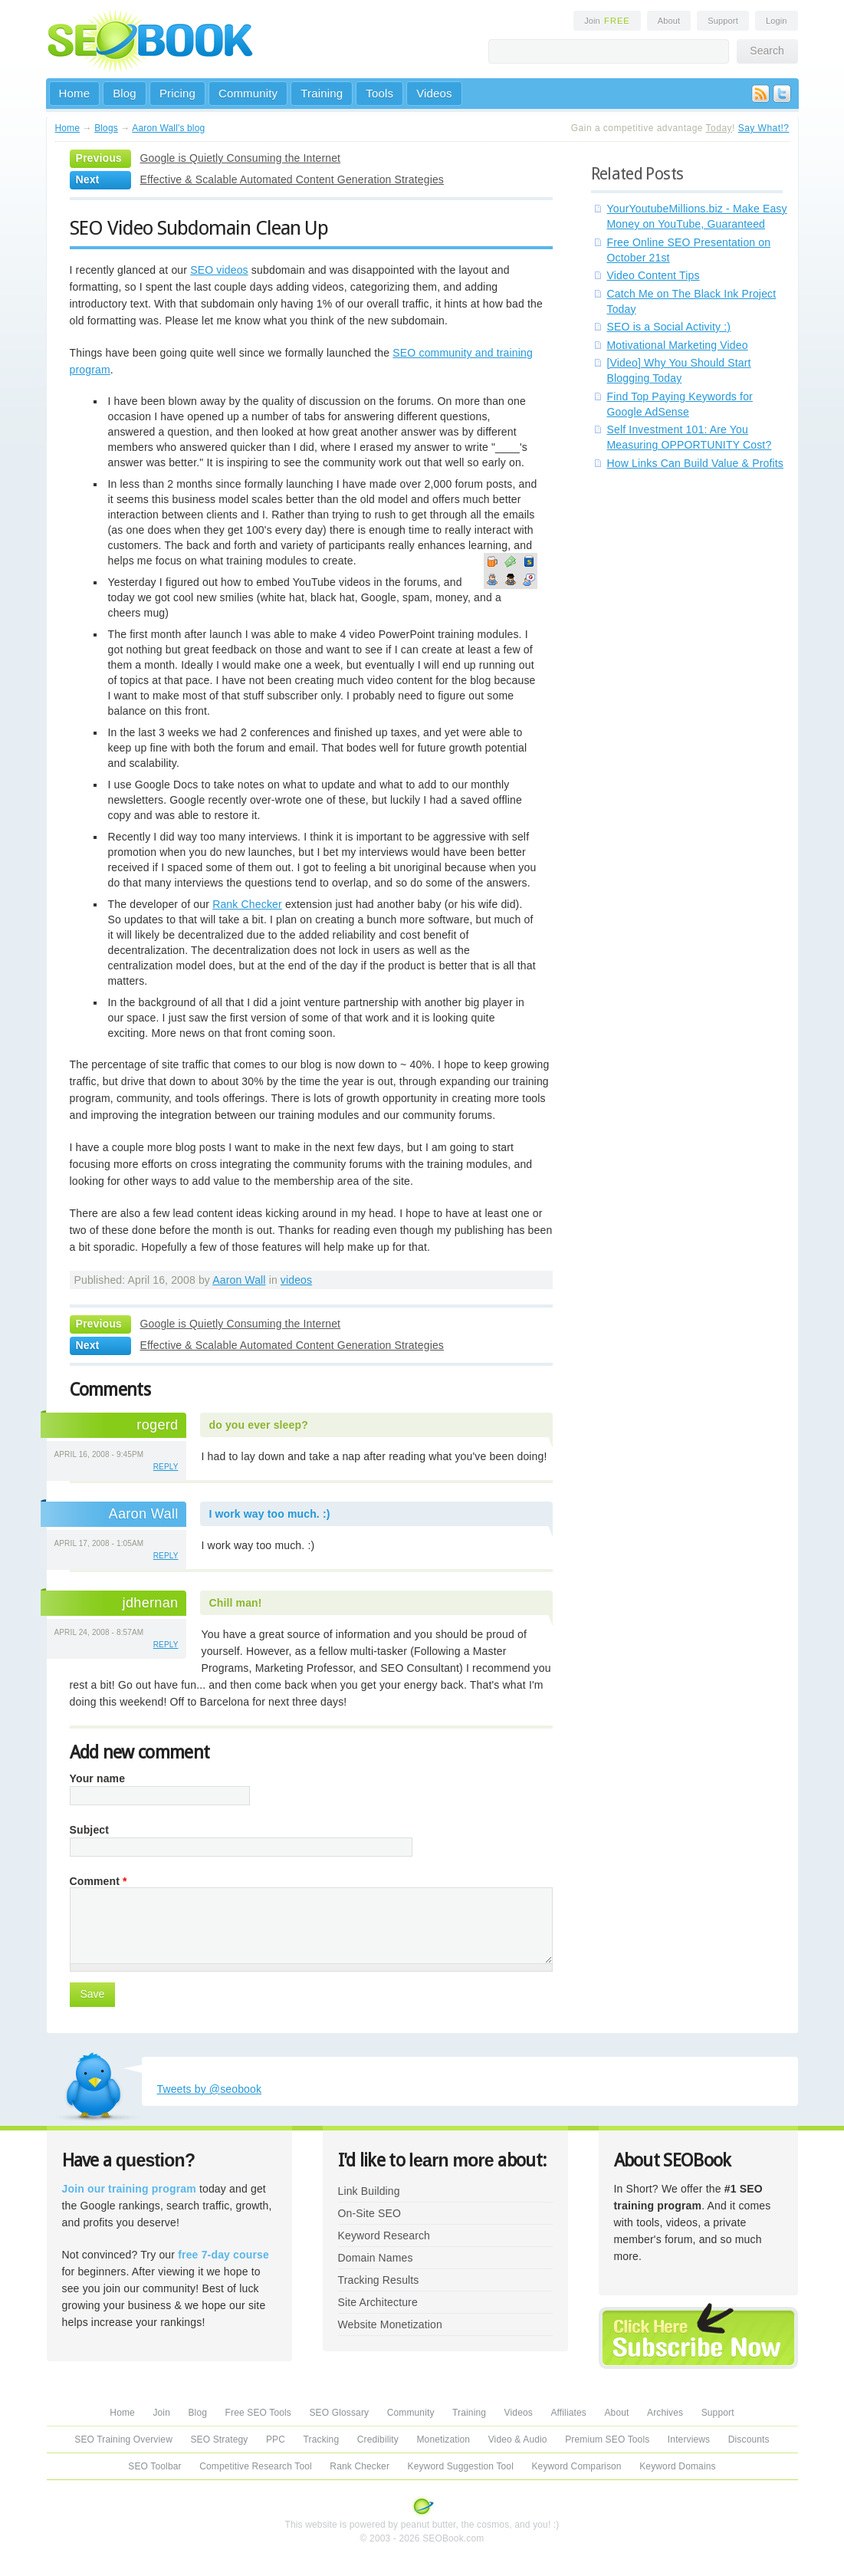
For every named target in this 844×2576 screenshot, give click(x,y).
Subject (90, 1830)
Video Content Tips (653, 275)
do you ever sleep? (258, 1425)
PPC (275, 2439)
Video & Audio (517, 2439)
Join (607, 20)
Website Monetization (390, 2324)
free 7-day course (223, 2255)
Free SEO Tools (258, 2412)
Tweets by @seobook (209, 2089)
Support (723, 20)
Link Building (369, 2191)
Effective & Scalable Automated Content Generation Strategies (292, 179)
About (669, 20)
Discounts (749, 2439)
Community (248, 93)
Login (776, 20)
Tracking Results (378, 2280)
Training (321, 93)
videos (296, 1280)
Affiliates (568, 2412)
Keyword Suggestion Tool (461, 2466)
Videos (434, 93)
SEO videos (219, 270)
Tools (379, 93)
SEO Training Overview (123, 2439)
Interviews (689, 2439)
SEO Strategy (219, 2439)
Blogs (106, 128)
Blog (124, 93)
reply (166, 1466)
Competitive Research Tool (255, 2466)
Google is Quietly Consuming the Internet (240, 158)
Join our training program (129, 2189)
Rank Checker (247, 904)
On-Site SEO (369, 2213)
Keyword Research (384, 2235)
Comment (98, 1881)
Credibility (378, 2439)
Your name (98, 1778)
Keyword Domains (677, 2466)
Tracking (322, 2439)
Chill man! (235, 1603)
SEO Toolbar (154, 2466)
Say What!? (764, 128)
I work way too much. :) (269, 1514)
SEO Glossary (339, 2412)
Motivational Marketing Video (677, 345)
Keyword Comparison (576, 2466)
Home (74, 93)
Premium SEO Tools (607, 2439)
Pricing (177, 93)
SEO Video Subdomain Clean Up (199, 227)
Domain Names (375, 2258)
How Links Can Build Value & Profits (695, 463)
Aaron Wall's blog (168, 128)
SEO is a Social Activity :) (669, 327)
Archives (665, 2412)
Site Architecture (378, 2302)
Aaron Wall (238, 1280)
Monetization (443, 2439)
